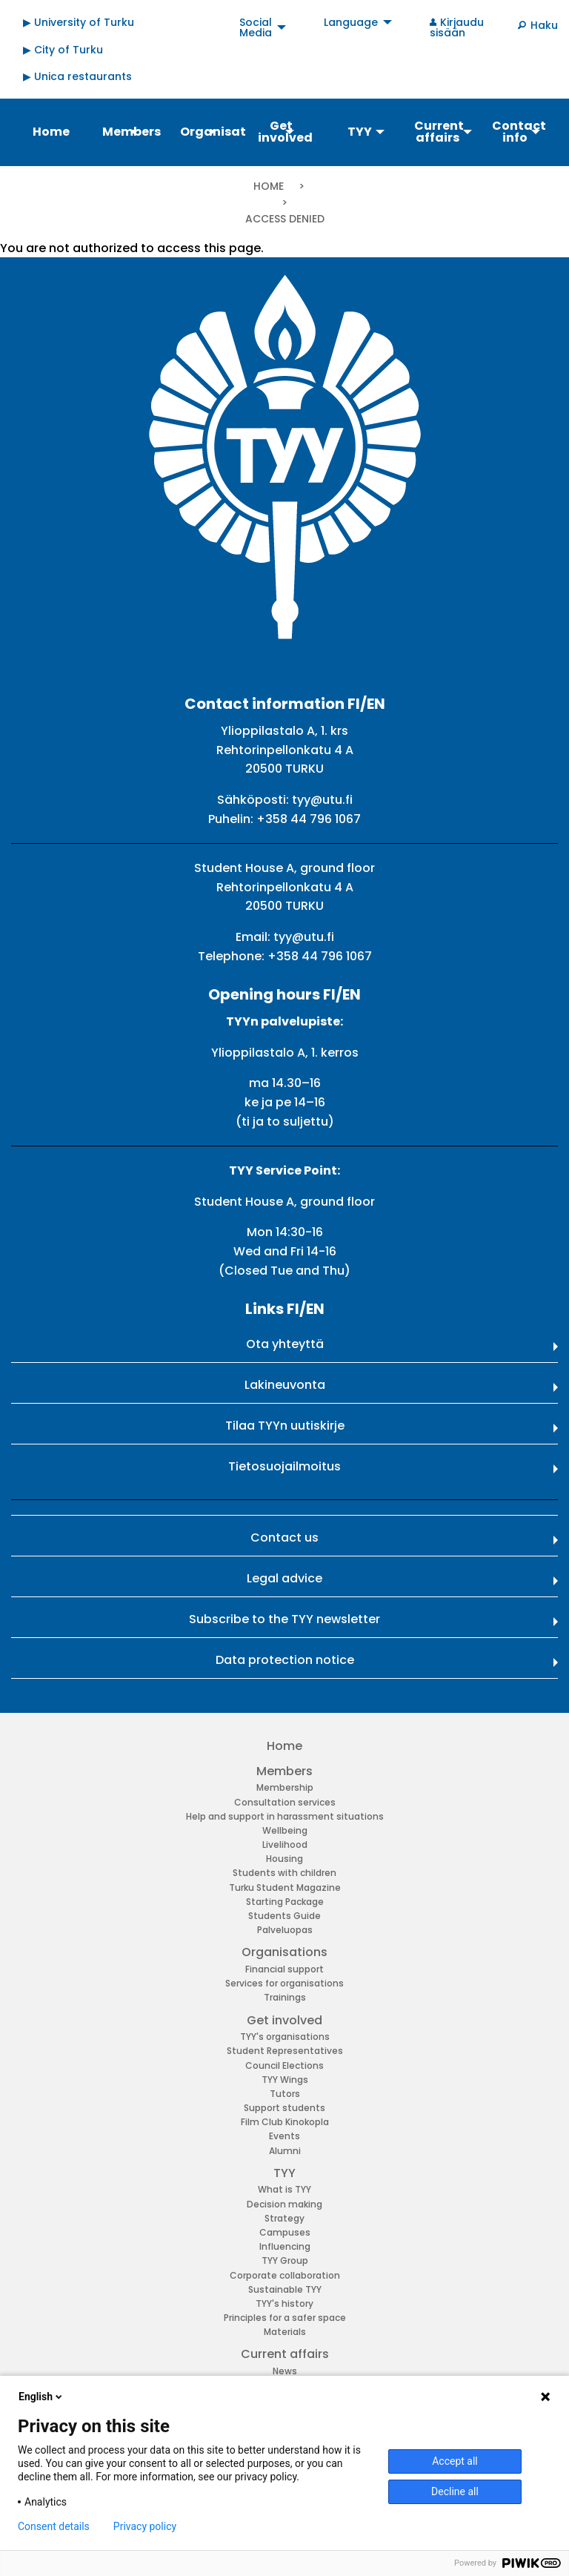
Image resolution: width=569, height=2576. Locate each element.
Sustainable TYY (285, 2289)
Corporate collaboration (285, 2275)
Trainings (285, 1997)
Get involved (284, 2020)
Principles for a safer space (285, 2317)
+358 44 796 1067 (308, 819)
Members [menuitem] (131, 131)
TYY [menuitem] (359, 131)
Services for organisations (284, 1983)
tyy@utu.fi (322, 799)
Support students (284, 2107)
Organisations (284, 1952)
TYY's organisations (285, 2036)
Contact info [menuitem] (519, 131)
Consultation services (285, 1802)
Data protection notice (285, 1659)
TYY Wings (285, 2079)
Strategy (284, 2218)
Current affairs (285, 2353)
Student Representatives (285, 2050)
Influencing (284, 2246)
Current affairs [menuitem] (439, 131)
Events (284, 2136)
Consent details (54, 2526)
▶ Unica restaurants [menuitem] (77, 76)
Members (284, 1771)
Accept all (455, 2461)
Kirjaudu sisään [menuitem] (457, 27)
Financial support (284, 1969)
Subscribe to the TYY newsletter (284, 1619)
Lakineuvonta (284, 1384)
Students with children (284, 1872)
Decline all (455, 2491)
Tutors (285, 2093)
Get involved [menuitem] (285, 131)
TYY (284, 2173)
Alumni (285, 2150)
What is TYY (284, 2189)
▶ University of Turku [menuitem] (78, 22)
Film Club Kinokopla (285, 2122)
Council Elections (284, 2065)
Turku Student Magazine (285, 1887)
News (285, 2371)
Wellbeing (284, 1830)
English (41, 2396)
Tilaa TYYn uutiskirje (285, 1425)
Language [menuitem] (351, 22)
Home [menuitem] (51, 131)
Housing (284, 1858)
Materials (285, 2331)
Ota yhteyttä (285, 1344)
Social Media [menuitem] (255, 27)
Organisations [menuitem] (212, 131)
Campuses (284, 2232)
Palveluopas (285, 1929)
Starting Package (285, 1901)
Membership (284, 1787)
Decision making (284, 2204)
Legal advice (284, 1578)
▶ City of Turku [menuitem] (63, 49)
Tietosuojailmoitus (284, 1466)
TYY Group (285, 2260)
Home (268, 186)
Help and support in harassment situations (285, 1816)
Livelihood (284, 1844)
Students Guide (284, 1915)
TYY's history (284, 2303)
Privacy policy (144, 2526)
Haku (544, 25)
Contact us (284, 1537)
